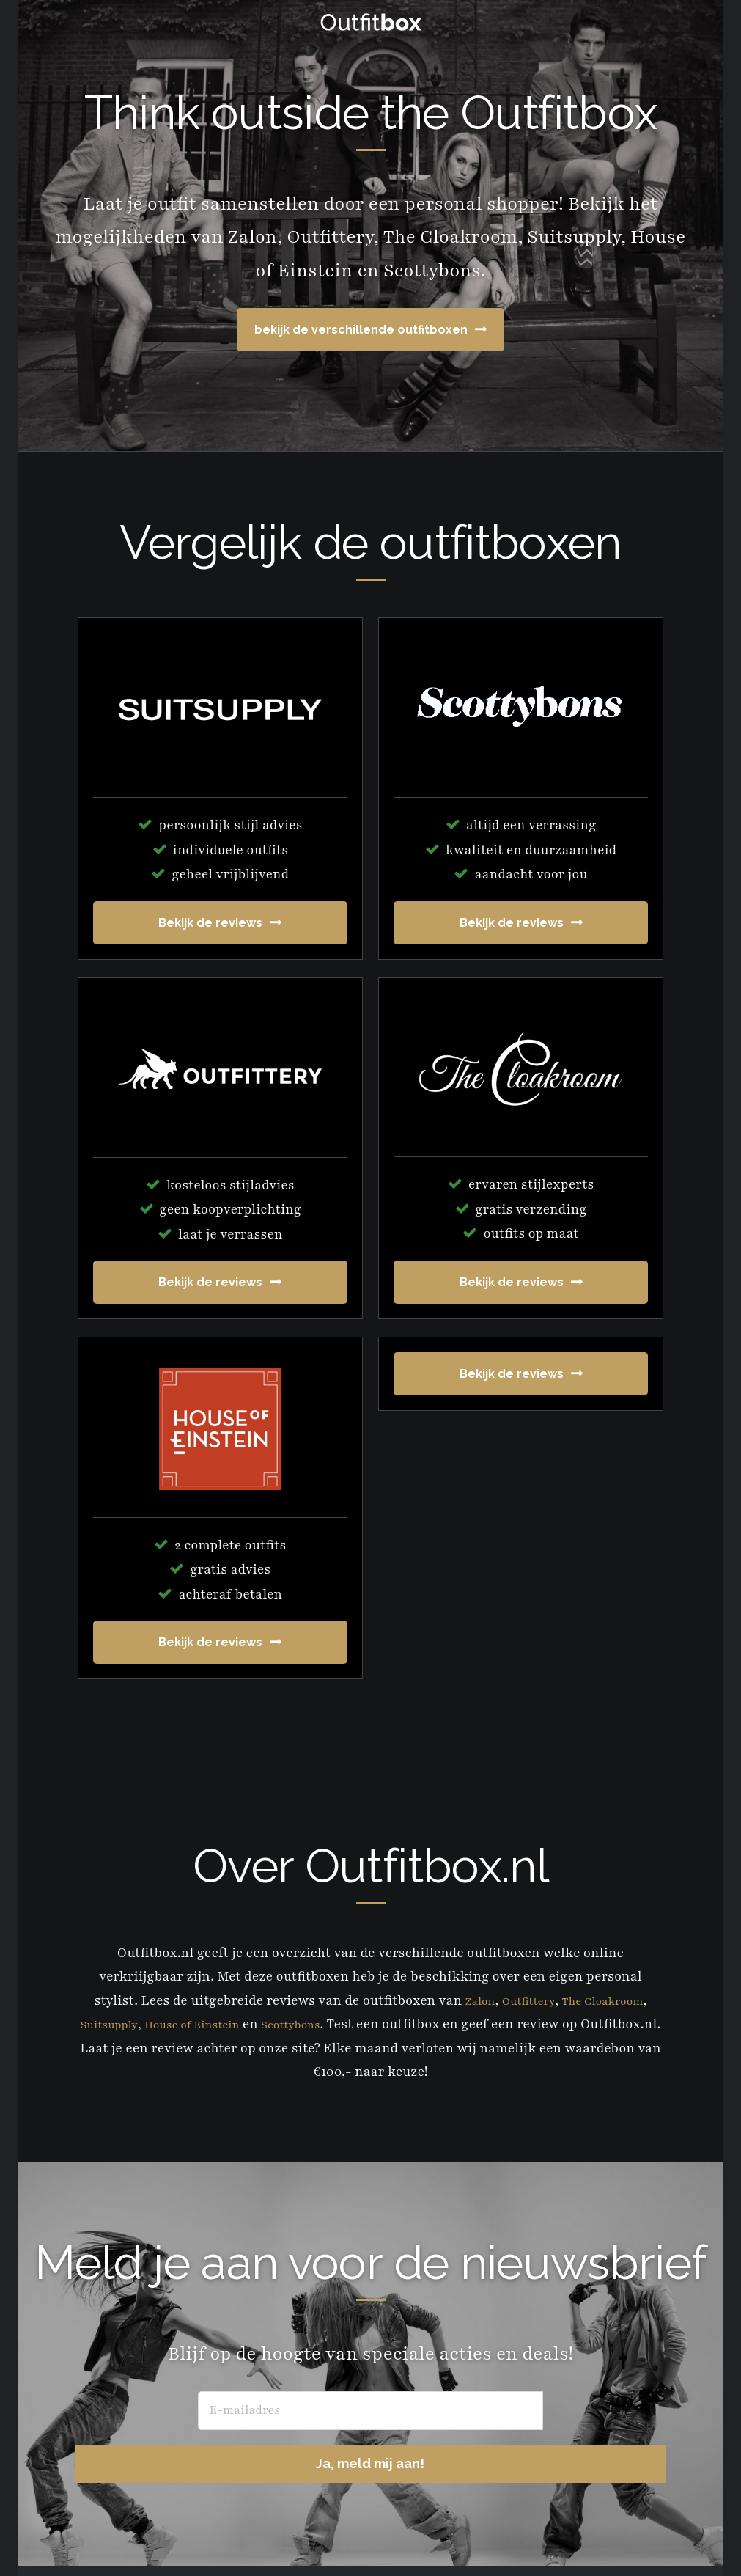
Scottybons (345, 2024)
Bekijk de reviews (210, 923)
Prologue (292, 2538)
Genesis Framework (405, 2538)
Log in (574, 2538)
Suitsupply (136, 2024)
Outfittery (524, 2000)
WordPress (511, 2538)
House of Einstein (233, 2024)
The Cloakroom (609, 2000)
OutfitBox (371, 22)
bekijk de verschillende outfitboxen (361, 330)
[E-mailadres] (262, 2411)
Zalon (468, 2000)
